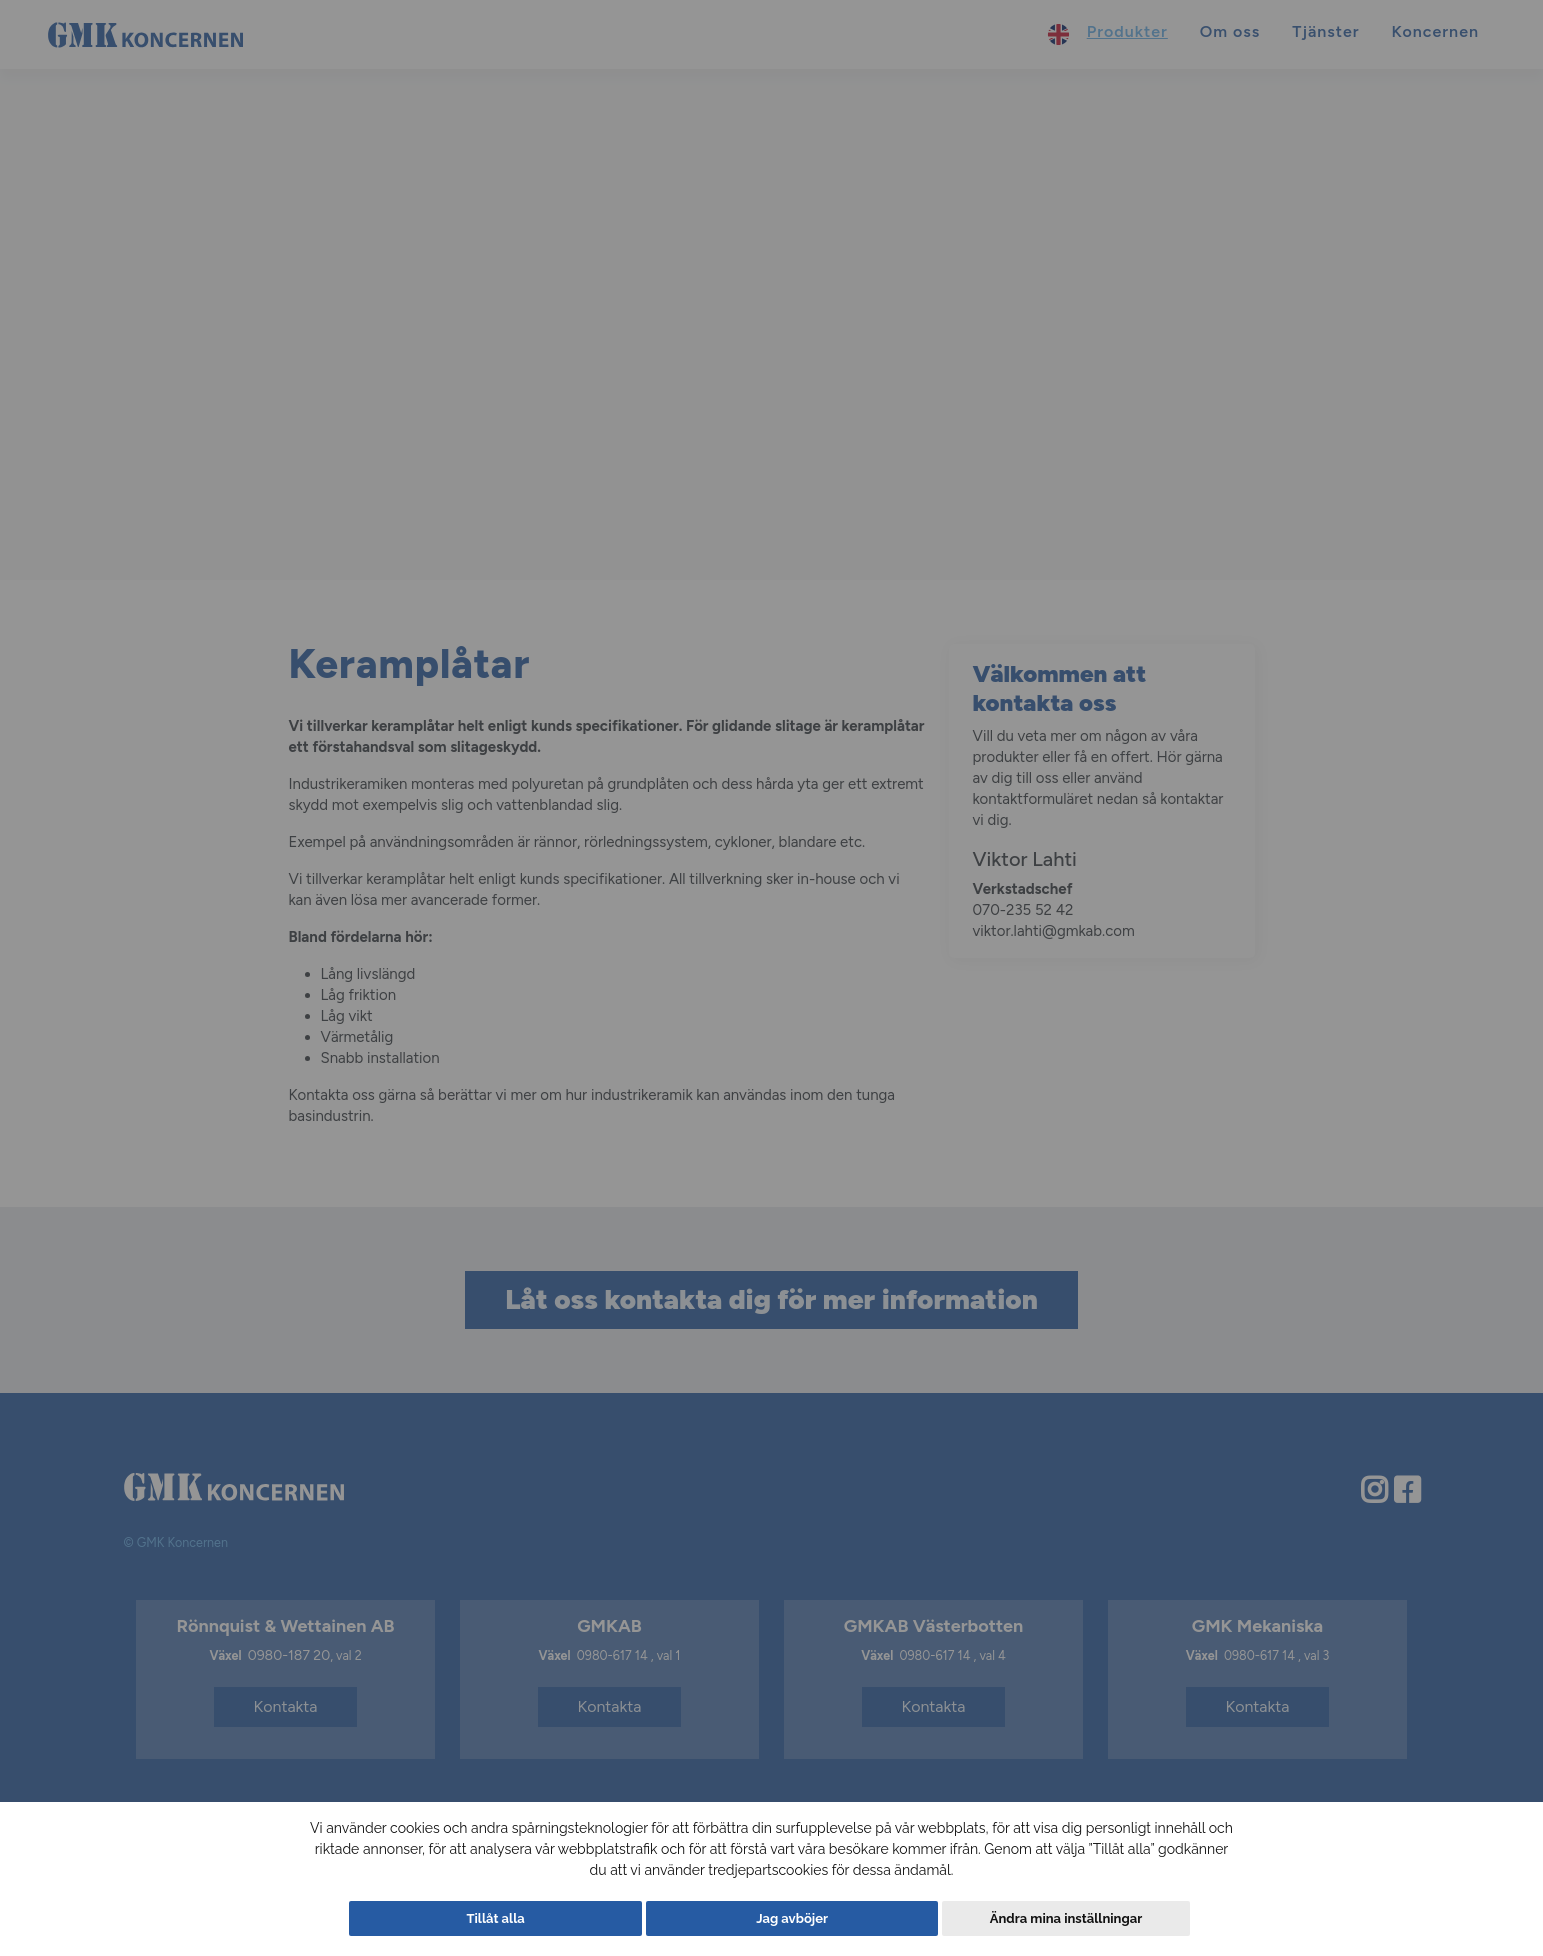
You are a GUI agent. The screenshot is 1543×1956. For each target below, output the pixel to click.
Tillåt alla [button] (511, 1918)
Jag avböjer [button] (793, 1918)
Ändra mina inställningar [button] (1051, 1918)
